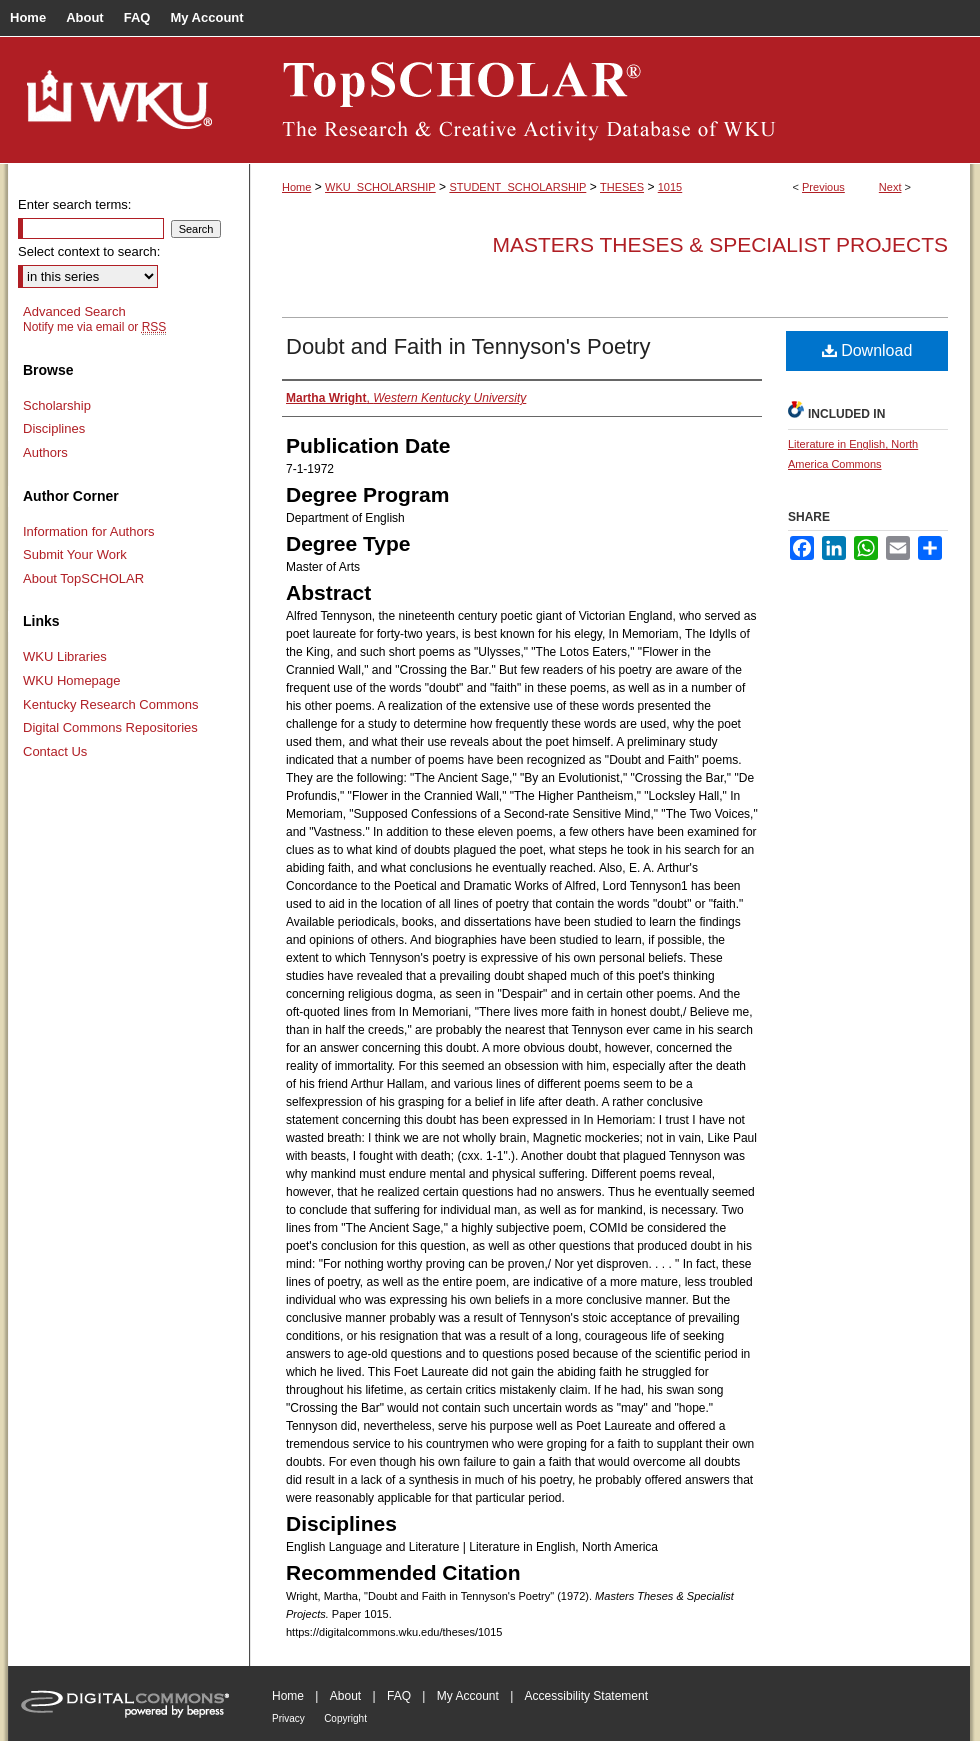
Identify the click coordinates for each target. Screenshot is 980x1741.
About (345, 1696)
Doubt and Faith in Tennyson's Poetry (468, 346)
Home (296, 187)
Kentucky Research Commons (111, 704)
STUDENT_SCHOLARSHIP (517, 187)
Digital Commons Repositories (110, 727)
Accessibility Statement (586, 1696)
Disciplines (54, 428)
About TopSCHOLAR (83, 578)
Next (890, 187)
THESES (622, 187)
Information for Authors (89, 531)
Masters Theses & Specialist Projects (720, 244)
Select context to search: (89, 251)
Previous (823, 187)
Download (867, 350)
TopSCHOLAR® (610, 100)
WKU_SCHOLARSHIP (380, 187)
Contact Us (55, 751)
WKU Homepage (72, 680)
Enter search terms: (74, 204)
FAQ (399, 1696)
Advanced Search (74, 311)
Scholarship (57, 405)
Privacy (288, 1718)
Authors (45, 452)
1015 (670, 187)
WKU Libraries (65, 656)
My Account (468, 1696)
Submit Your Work (75, 554)
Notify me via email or (94, 327)
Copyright (345, 1718)
